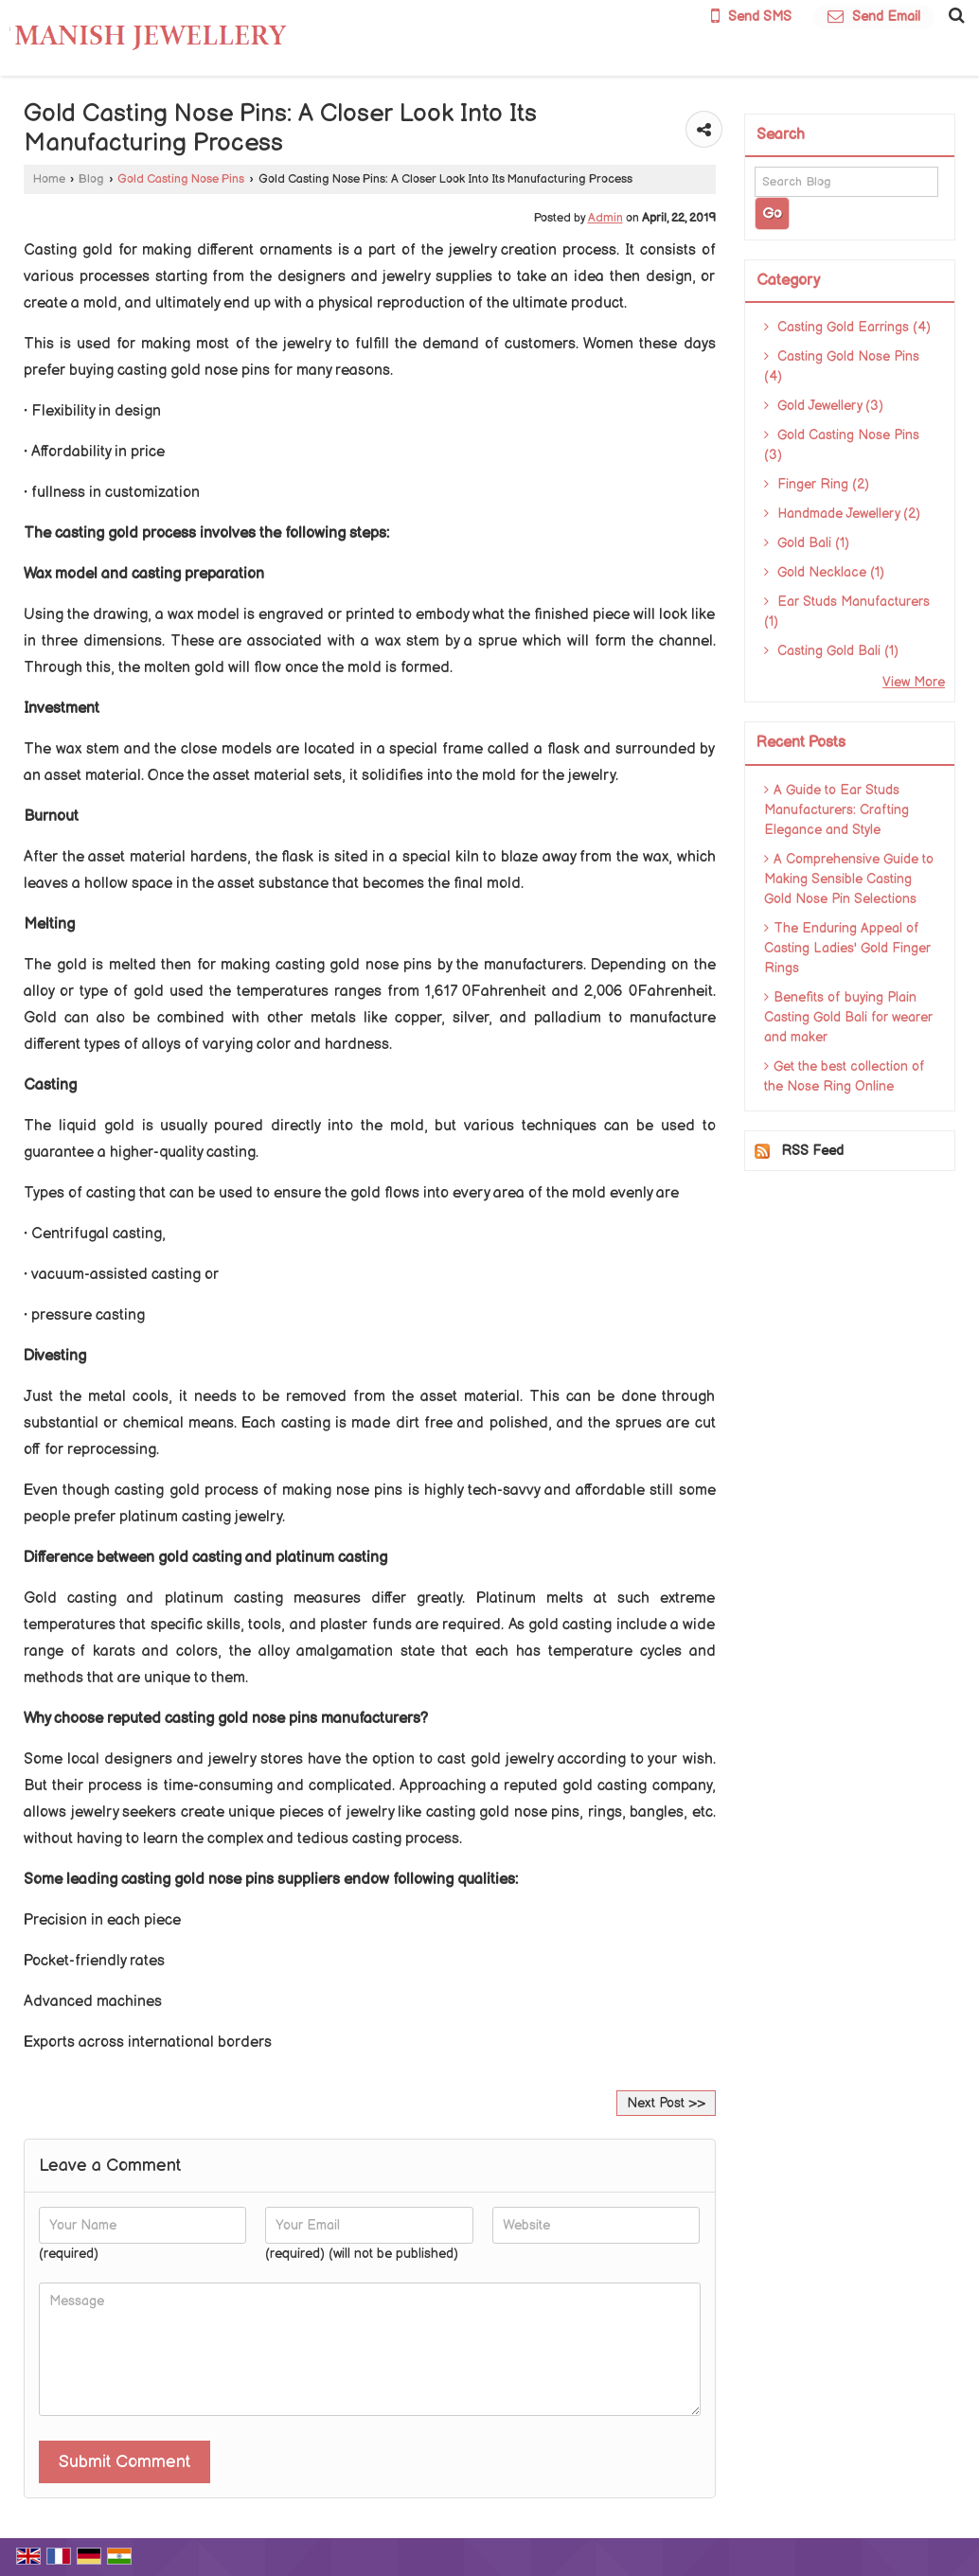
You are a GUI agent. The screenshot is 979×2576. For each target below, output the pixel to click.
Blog (91, 179)
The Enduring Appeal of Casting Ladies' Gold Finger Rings (847, 948)
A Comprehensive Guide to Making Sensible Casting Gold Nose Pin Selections (849, 879)
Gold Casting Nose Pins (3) (841, 445)
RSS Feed (812, 1151)
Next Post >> (666, 2103)
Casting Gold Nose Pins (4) (841, 366)
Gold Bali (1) (806, 543)
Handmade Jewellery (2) (842, 514)
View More (913, 682)
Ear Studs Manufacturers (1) (847, 612)
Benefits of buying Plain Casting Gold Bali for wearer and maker (848, 1017)
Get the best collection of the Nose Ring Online (844, 1076)
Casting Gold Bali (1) (831, 651)
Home (49, 179)
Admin (605, 218)
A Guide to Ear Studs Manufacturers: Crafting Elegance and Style (836, 810)
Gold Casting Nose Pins (180, 179)
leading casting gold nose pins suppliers (201, 1880)
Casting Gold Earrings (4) (847, 327)
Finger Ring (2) (816, 484)
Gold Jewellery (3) (823, 406)
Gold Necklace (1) (824, 572)
